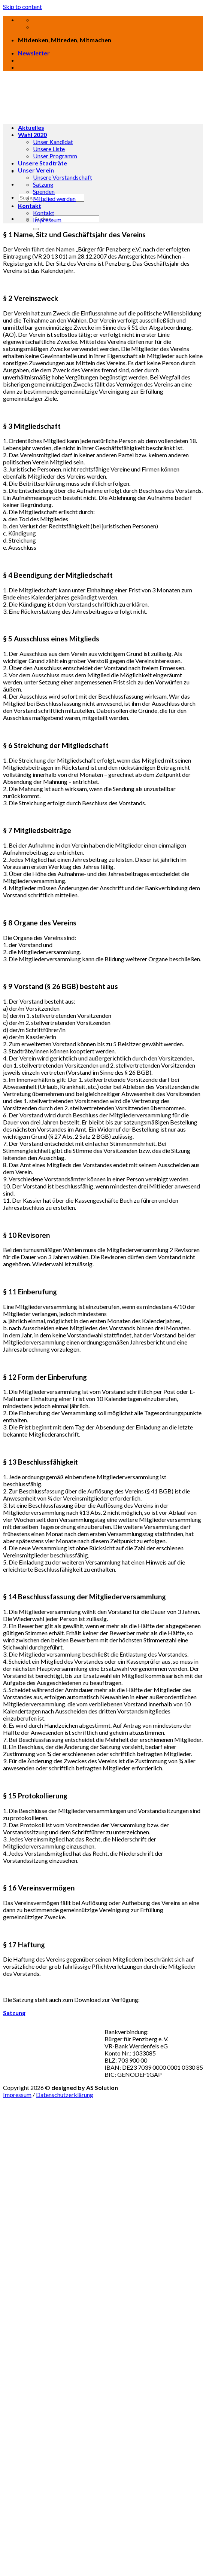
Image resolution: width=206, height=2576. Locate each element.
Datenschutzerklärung (64, 2094)
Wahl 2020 (32, 134)
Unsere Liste (49, 148)
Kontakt (29, 205)
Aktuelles (31, 127)
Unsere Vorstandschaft (62, 177)
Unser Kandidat (53, 141)
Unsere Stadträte (42, 163)
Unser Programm (55, 155)
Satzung (43, 184)
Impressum (47, 219)
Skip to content (22, 6)
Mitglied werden (54, 198)
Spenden (44, 191)
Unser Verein (36, 170)
